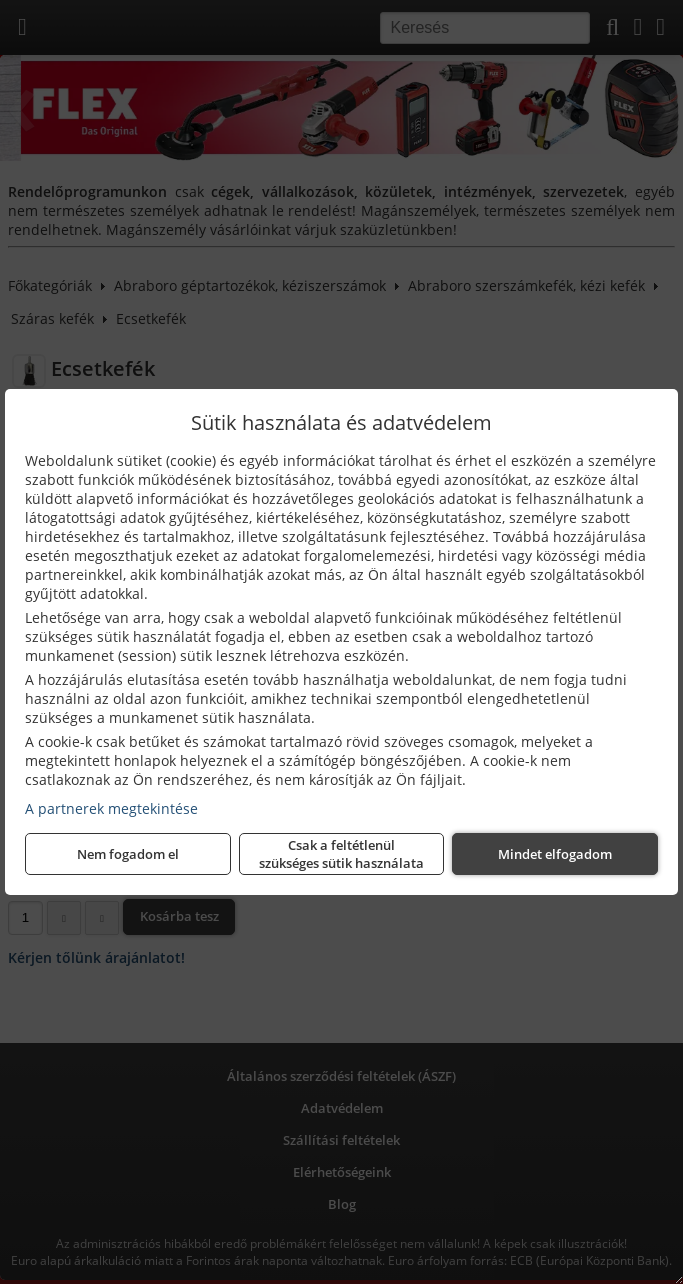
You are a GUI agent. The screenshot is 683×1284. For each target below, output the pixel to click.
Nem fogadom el (128, 854)
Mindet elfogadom (555, 854)
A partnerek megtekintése (111, 808)
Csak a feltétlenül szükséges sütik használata (341, 854)
